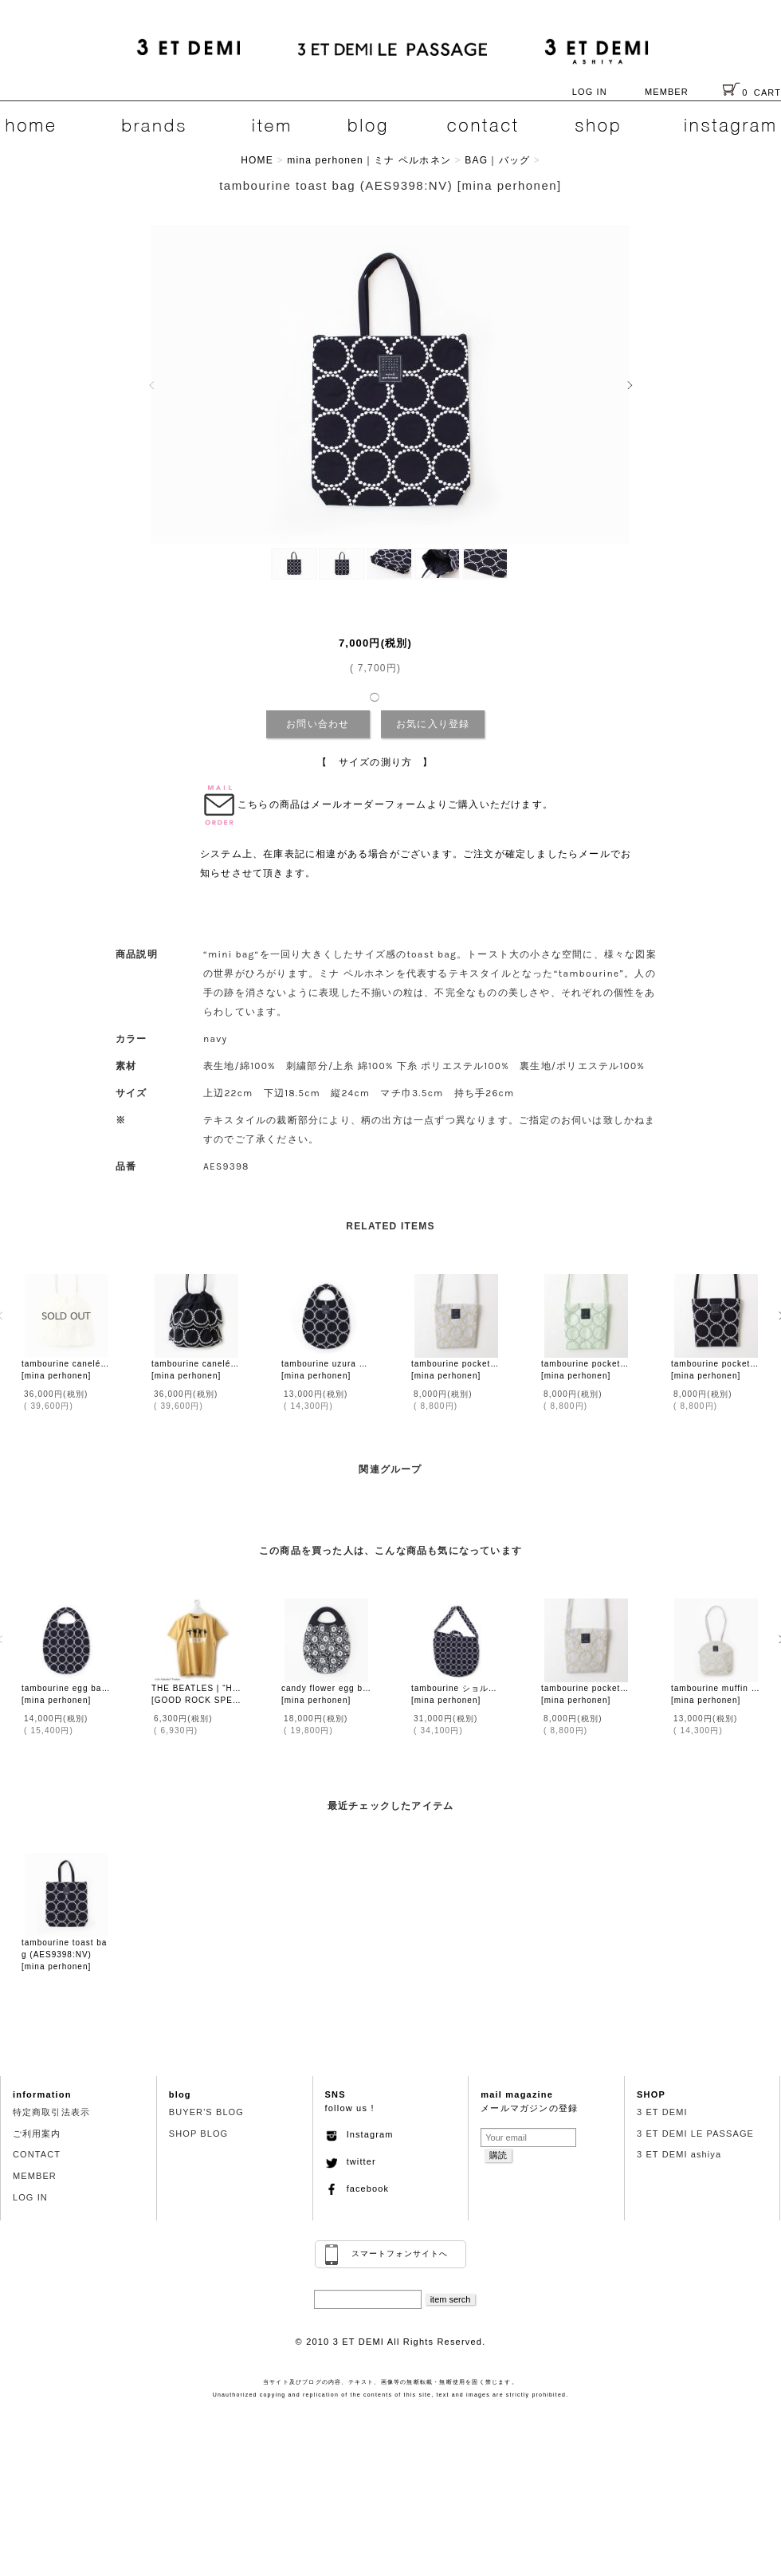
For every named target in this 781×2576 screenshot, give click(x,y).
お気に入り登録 (432, 724)
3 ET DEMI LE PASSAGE (695, 2133)
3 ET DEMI (662, 2112)
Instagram (359, 2134)
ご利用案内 (37, 2133)
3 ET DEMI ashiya (679, 2154)
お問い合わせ (317, 724)
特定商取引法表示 (51, 2112)
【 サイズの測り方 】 (375, 762)
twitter (350, 2161)
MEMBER (667, 91)
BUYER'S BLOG (206, 2112)
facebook (357, 2188)
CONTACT (37, 2154)
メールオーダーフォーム (368, 804)
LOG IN (589, 91)
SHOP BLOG (199, 2133)
